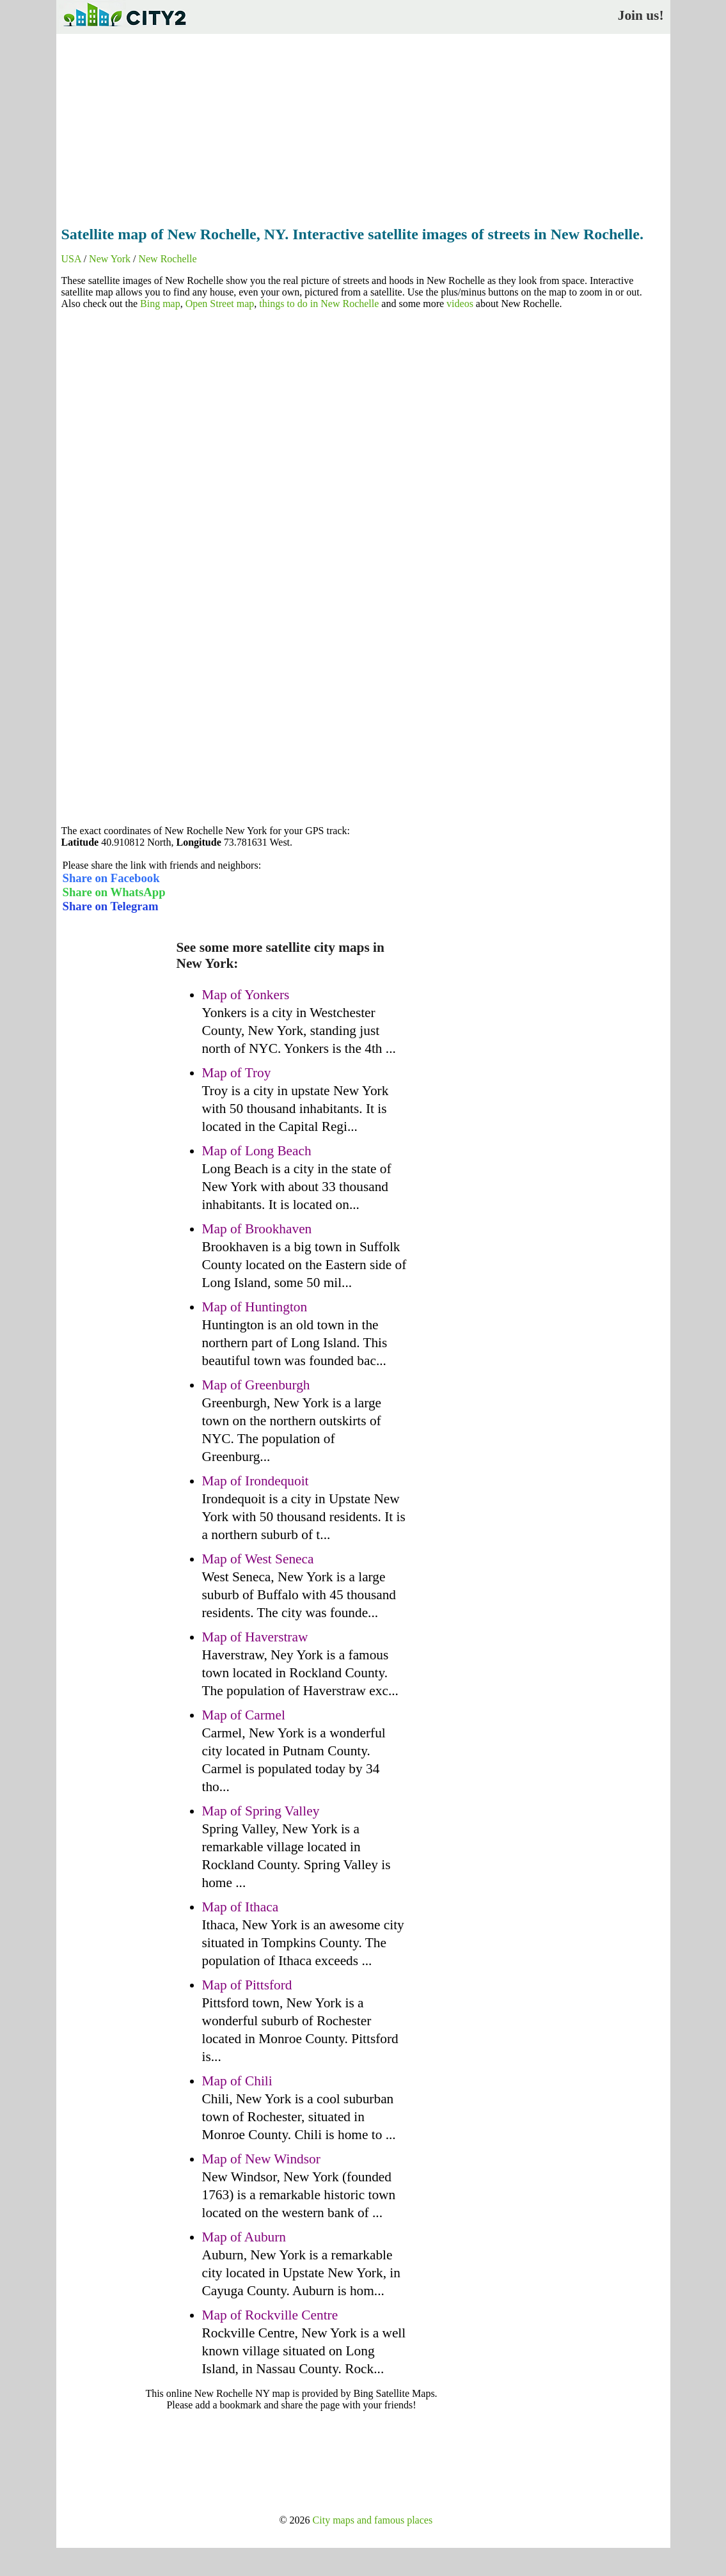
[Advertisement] (363, 126)
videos (459, 303)
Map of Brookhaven (257, 1229)
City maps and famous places (373, 2520)
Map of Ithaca (240, 1907)
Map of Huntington (255, 1307)
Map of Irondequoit (255, 1481)
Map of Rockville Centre (270, 2315)
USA (71, 258)
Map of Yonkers (246, 994)
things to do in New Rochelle (319, 303)
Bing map (160, 303)
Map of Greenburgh (256, 1385)
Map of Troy (236, 1072)
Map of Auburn (244, 2237)
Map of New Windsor (261, 2159)
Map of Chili (237, 2081)
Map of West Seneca (258, 1559)
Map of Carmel (243, 1715)
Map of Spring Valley (261, 1811)
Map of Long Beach (257, 1150)
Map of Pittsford (247, 1985)
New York (109, 258)
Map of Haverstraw (255, 1637)
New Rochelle (167, 258)
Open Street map (220, 303)
